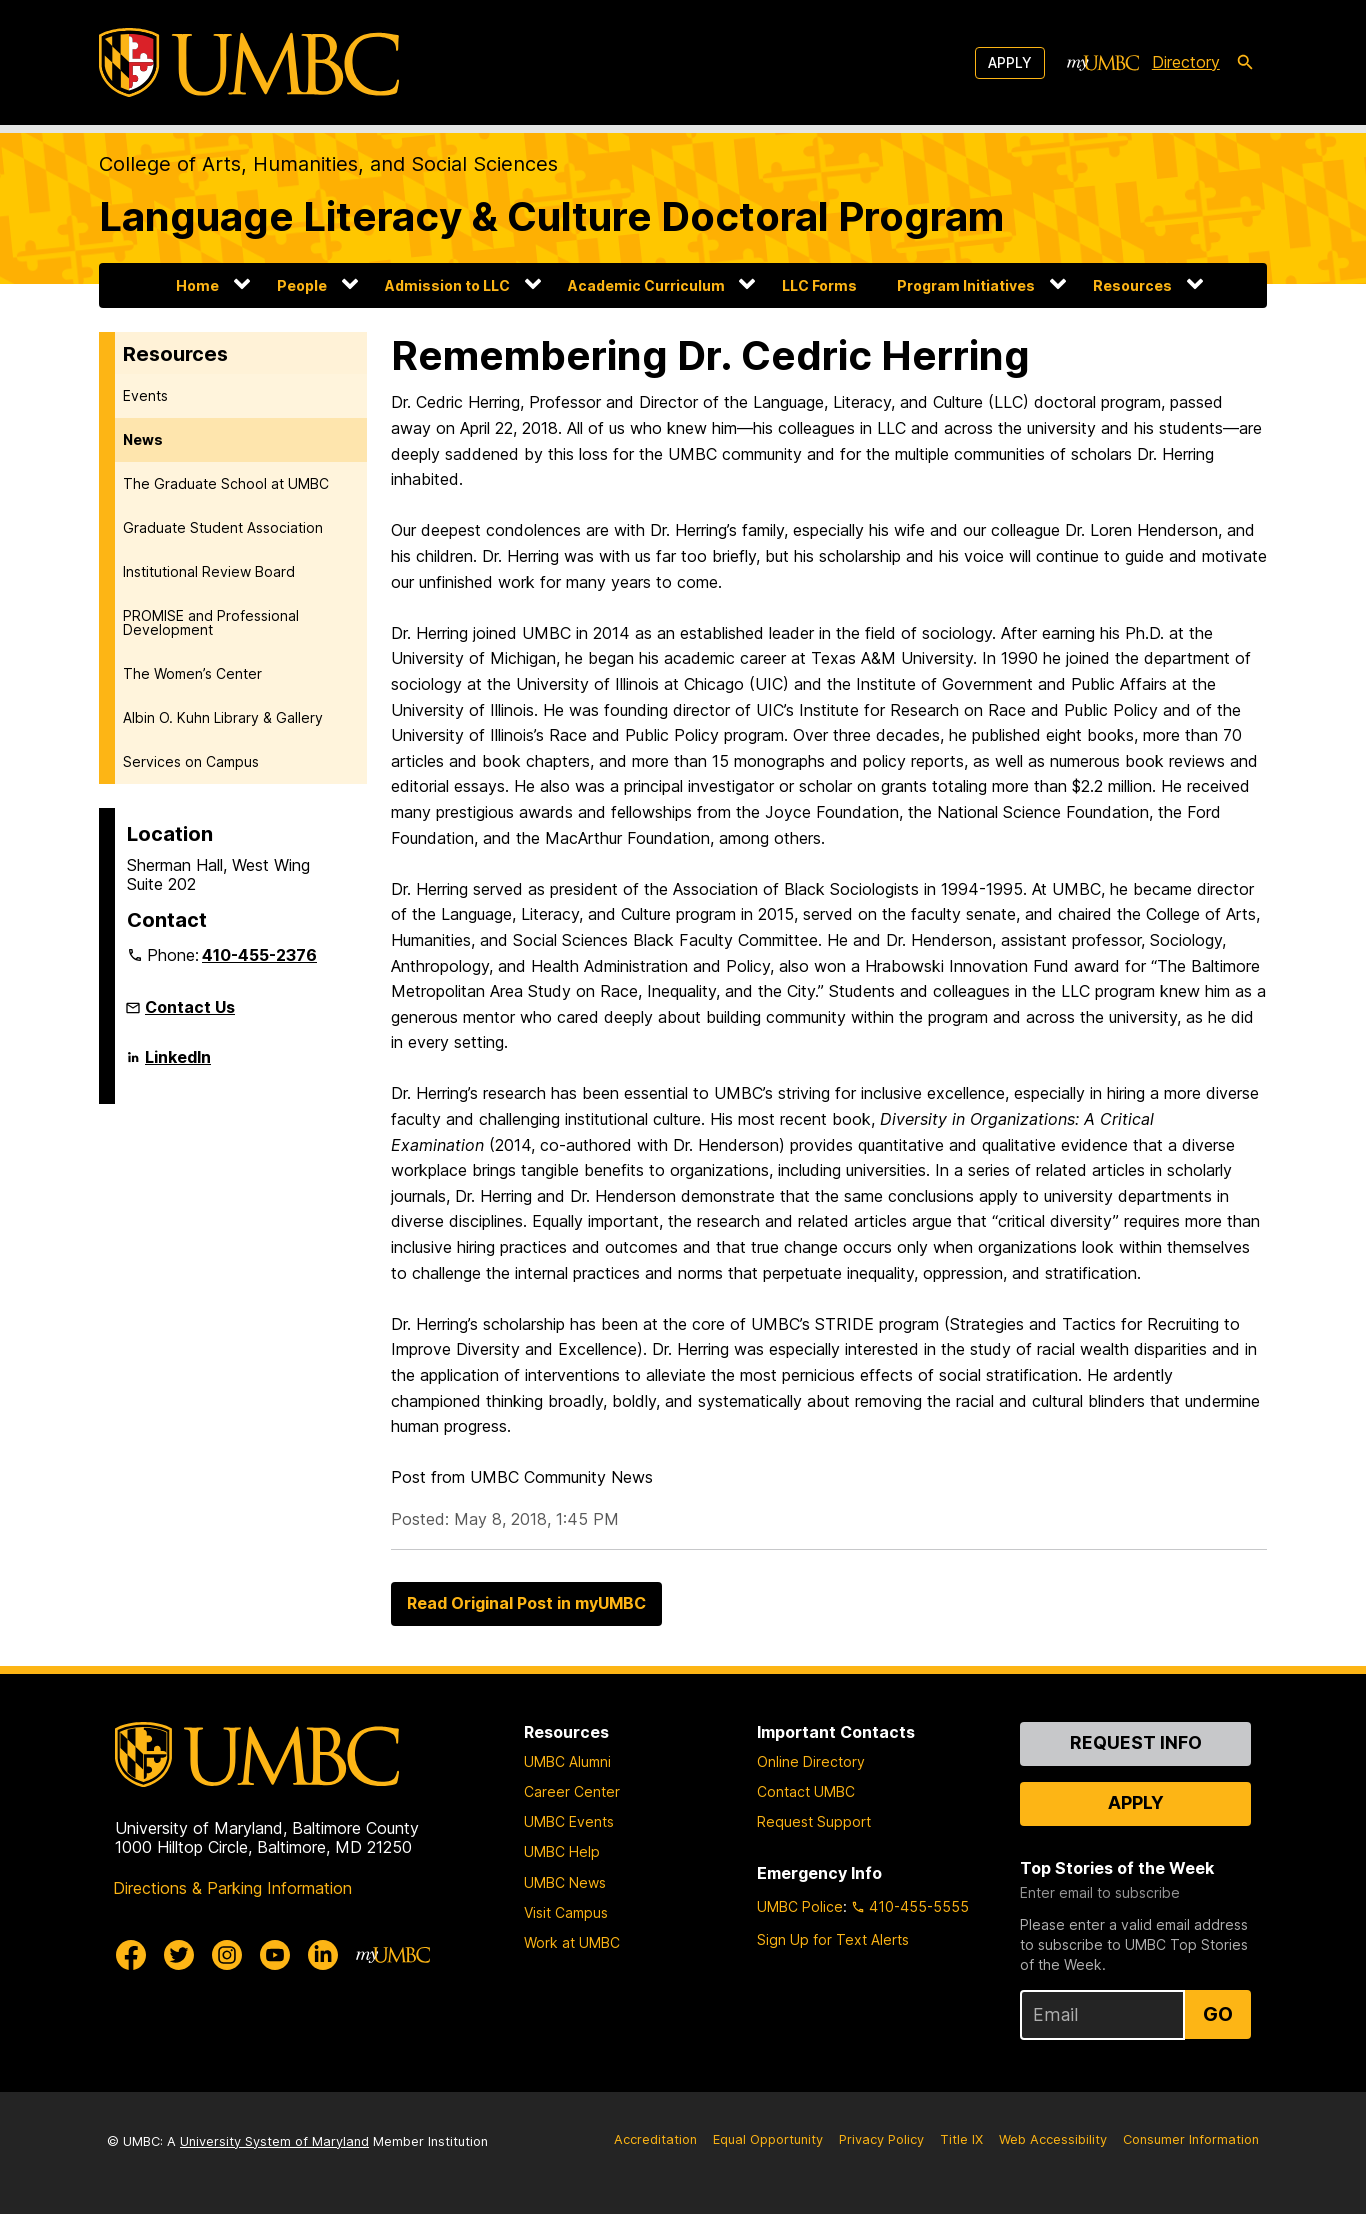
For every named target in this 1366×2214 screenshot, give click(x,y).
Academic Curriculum (646, 285)
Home (197, 285)
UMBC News (565, 1882)
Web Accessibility (1053, 2139)
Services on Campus (191, 761)
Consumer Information (1191, 2139)
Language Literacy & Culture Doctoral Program (551, 216)
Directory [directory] (1186, 62)
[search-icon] (1245, 63)
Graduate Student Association (223, 527)
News (143, 439)
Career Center (572, 1791)
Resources (1132, 285)
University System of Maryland (274, 2141)
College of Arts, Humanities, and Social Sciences (328, 164)
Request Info (1136, 1742)
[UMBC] (249, 62)
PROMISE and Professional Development (211, 622)
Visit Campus (566, 1912)
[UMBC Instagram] (227, 1955)
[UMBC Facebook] (131, 1955)
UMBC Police (800, 1906)
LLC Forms (819, 285)
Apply (1010, 62)
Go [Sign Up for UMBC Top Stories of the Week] (1218, 2014)
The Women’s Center (192, 673)
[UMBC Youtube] (275, 1955)
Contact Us (190, 1007)
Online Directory (811, 1761)
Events (145, 395)
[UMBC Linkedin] (323, 1955)
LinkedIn (178, 1065)
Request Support (814, 1821)
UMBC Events (569, 1821)
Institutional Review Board (209, 571)
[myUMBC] (1103, 63)
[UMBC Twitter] (179, 1955)
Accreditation (655, 2139)
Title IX (961, 2139)
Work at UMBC (572, 1942)
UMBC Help (562, 1851)
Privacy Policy (881, 2139)
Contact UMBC (806, 1791)
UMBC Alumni (567, 1761)
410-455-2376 (259, 955)
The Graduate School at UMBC (226, 483)
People (302, 285)
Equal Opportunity (768, 2139)
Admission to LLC (447, 285)
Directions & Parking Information (232, 1888)
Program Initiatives (966, 285)
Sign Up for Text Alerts (833, 1939)
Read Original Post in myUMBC (526, 1603)
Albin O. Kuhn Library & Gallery (223, 717)
